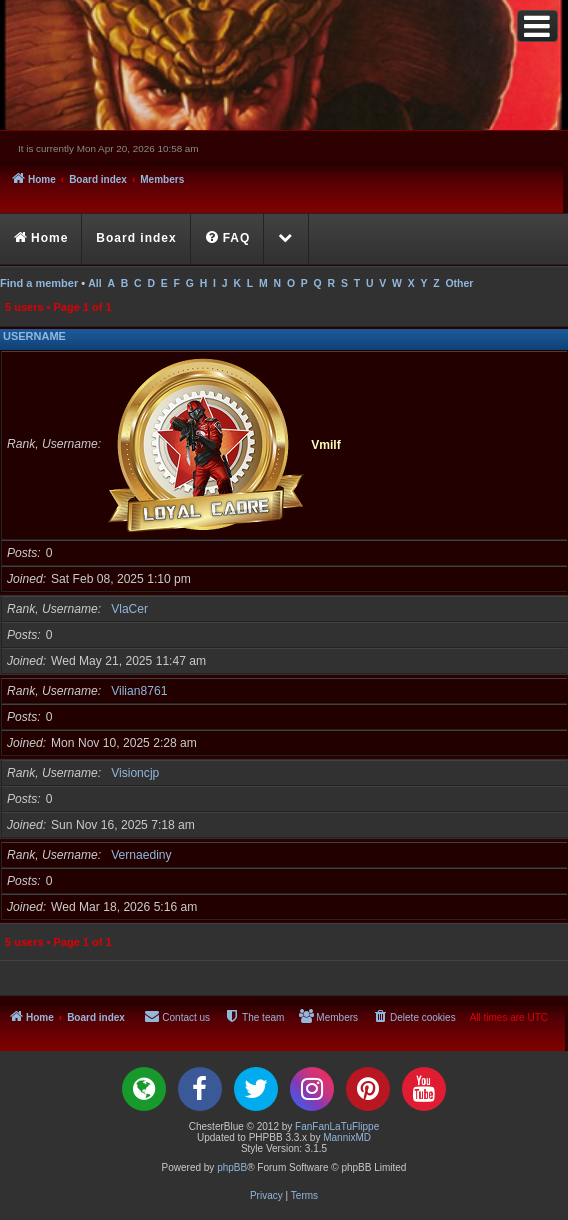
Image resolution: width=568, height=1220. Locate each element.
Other (459, 283)
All (94, 283)
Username (34, 336)
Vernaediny (141, 855)
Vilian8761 (139, 691)
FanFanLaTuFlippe (337, 1126)
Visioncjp (135, 773)
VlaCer (129, 609)
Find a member (39, 283)
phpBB (232, 1167)
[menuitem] (228, 239)
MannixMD (347, 1137)
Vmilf (326, 444)
